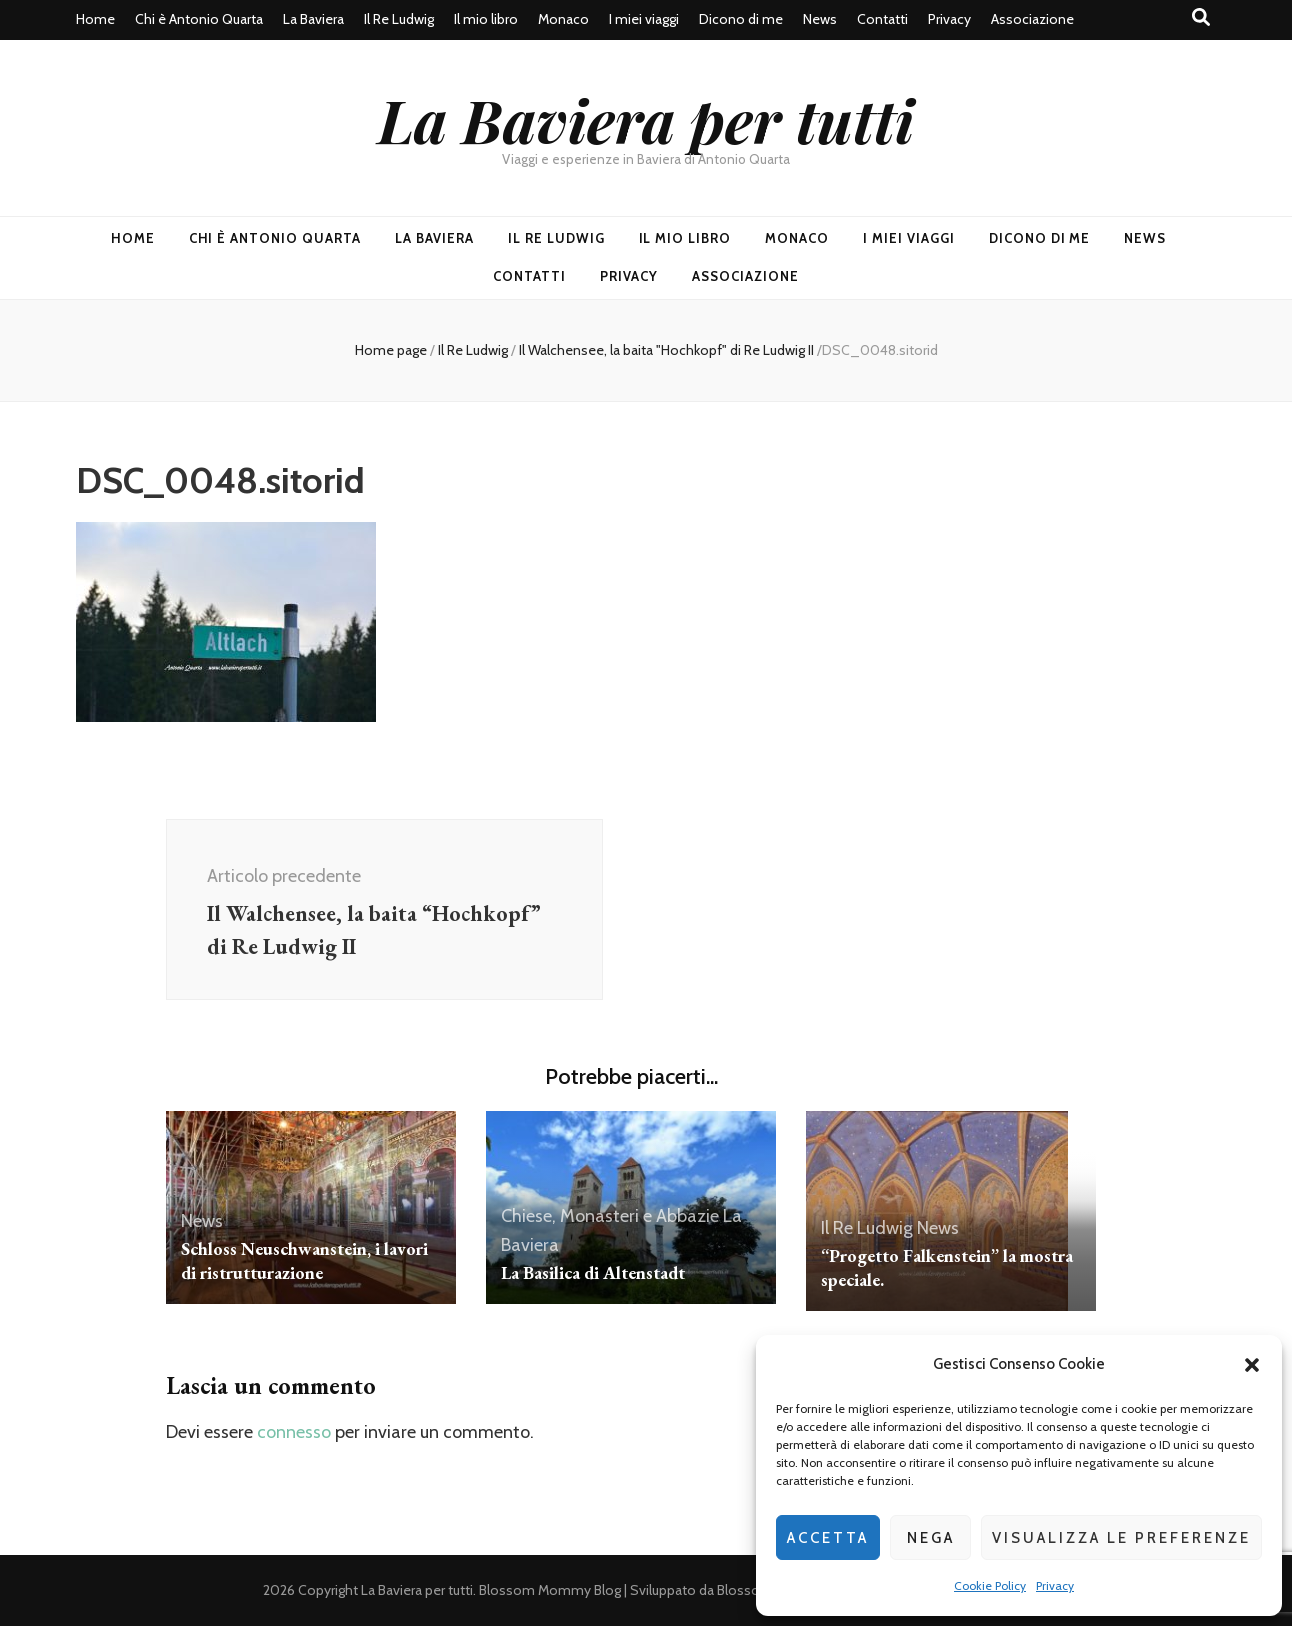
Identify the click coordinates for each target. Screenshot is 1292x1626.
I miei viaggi (644, 19)
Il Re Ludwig (399, 19)
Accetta (828, 1538)
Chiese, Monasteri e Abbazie (610, 1216)
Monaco (563, 19)
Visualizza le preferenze (1121, 1538)
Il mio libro (486, 19)
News (820, 19)
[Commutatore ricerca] (1201, 17)
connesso (294, 1432)
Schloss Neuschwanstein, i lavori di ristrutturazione (304, 1260)
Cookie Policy (990, 1585)
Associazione (1032, 19)
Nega (931, 1538)
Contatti (882, 19)
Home (95, 19)
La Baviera (313, 19)
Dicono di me (741, 19)
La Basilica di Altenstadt (593, 1272)
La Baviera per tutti (646, 119)
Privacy (1055, 1585)
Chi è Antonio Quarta (199, 19)
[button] (1252, 1365)
